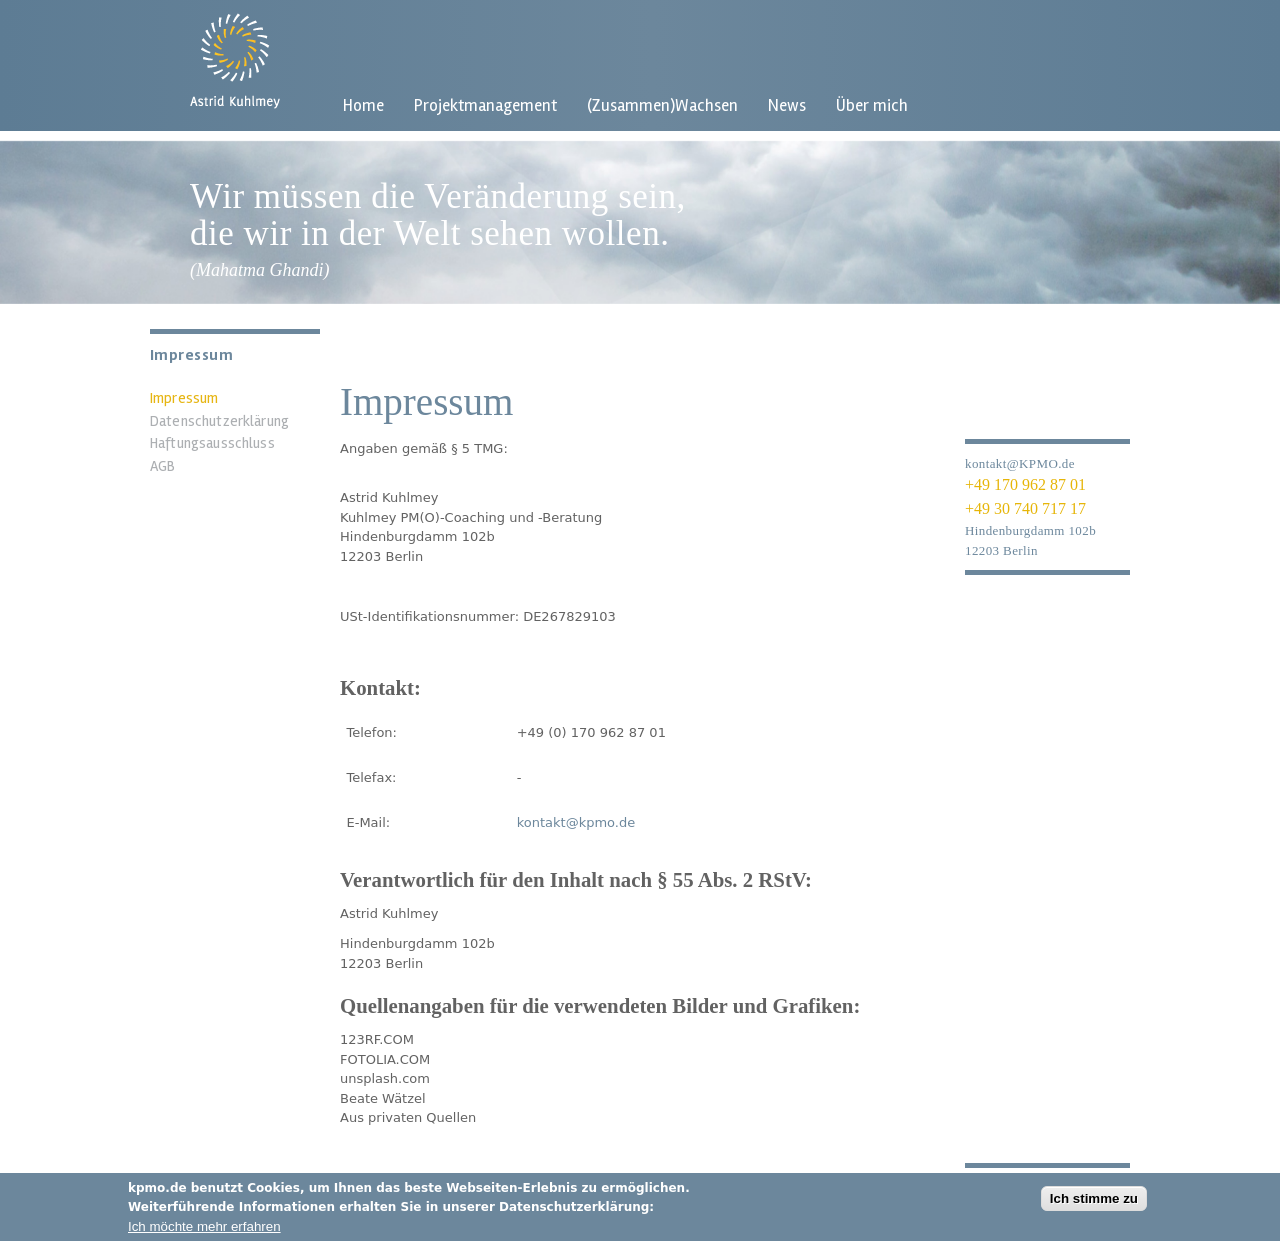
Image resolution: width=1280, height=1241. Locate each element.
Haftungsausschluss (212, 443)
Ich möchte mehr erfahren (204, 1231)
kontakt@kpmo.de (576, 822)
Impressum (184, 398)
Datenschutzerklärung (219, 421)
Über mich (872, 105)
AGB (162, 466)
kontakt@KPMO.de (1020, 463)
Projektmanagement (485, 105)
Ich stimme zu (1094, 1203)
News (787, 105)
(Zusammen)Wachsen (662, 105)
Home (363, 105)
